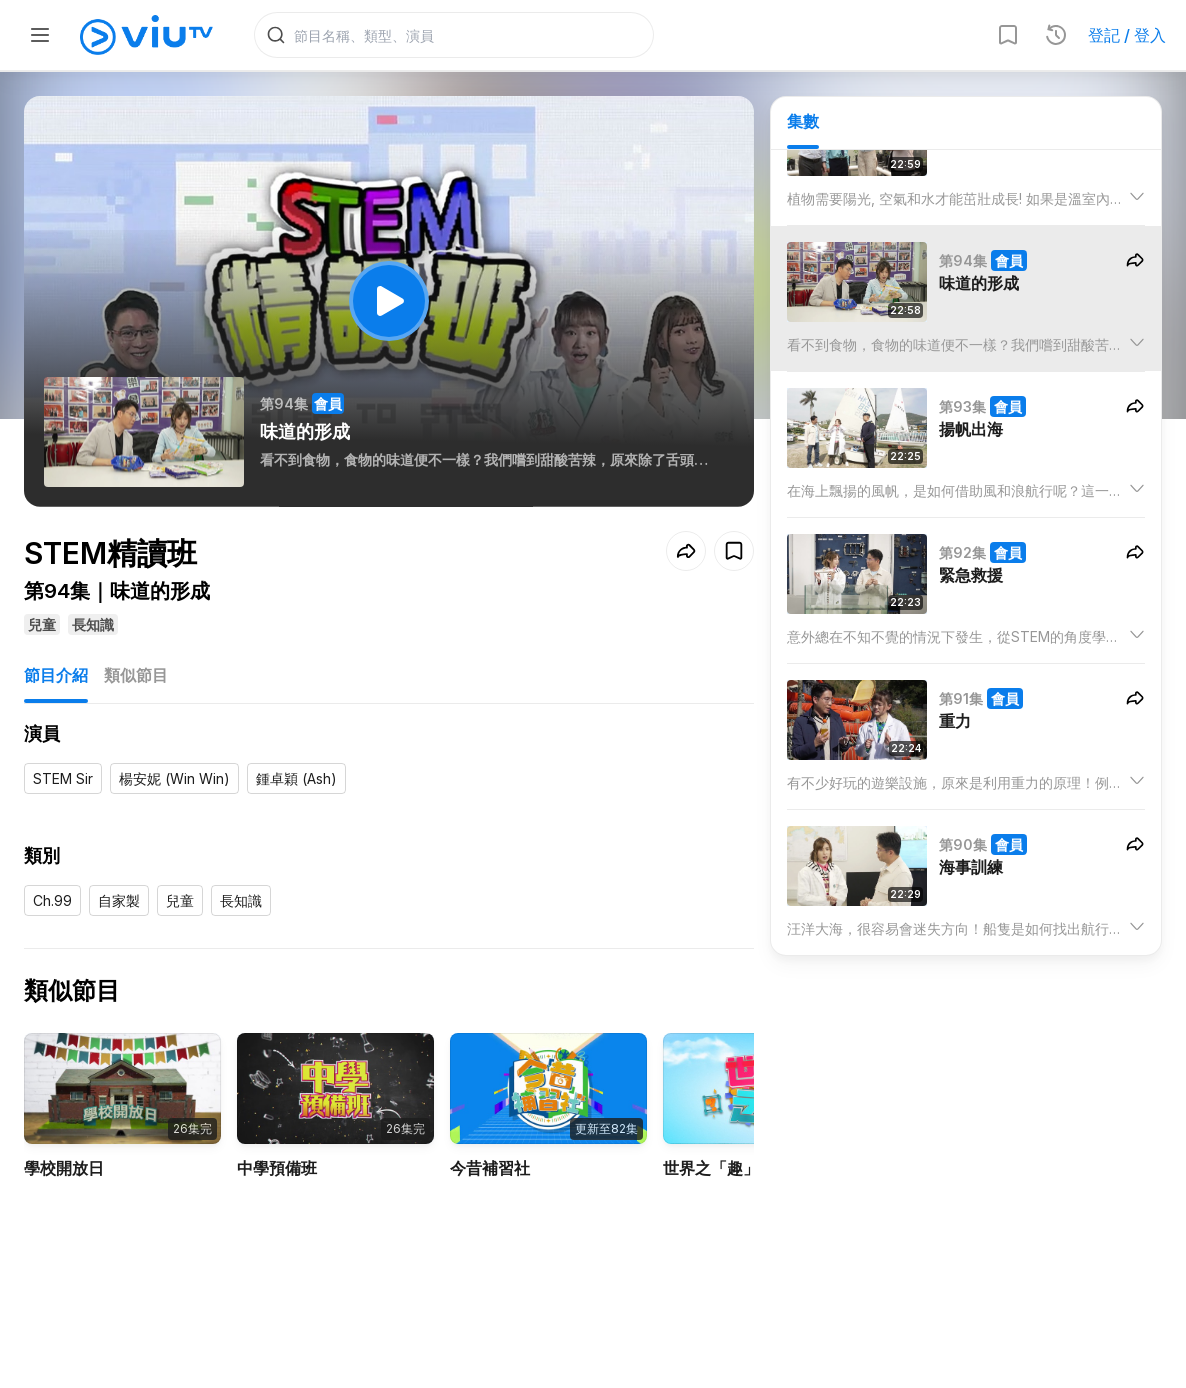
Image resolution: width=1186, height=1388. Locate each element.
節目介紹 (56, 675)
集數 (803, 121)
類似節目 (136, 675)
